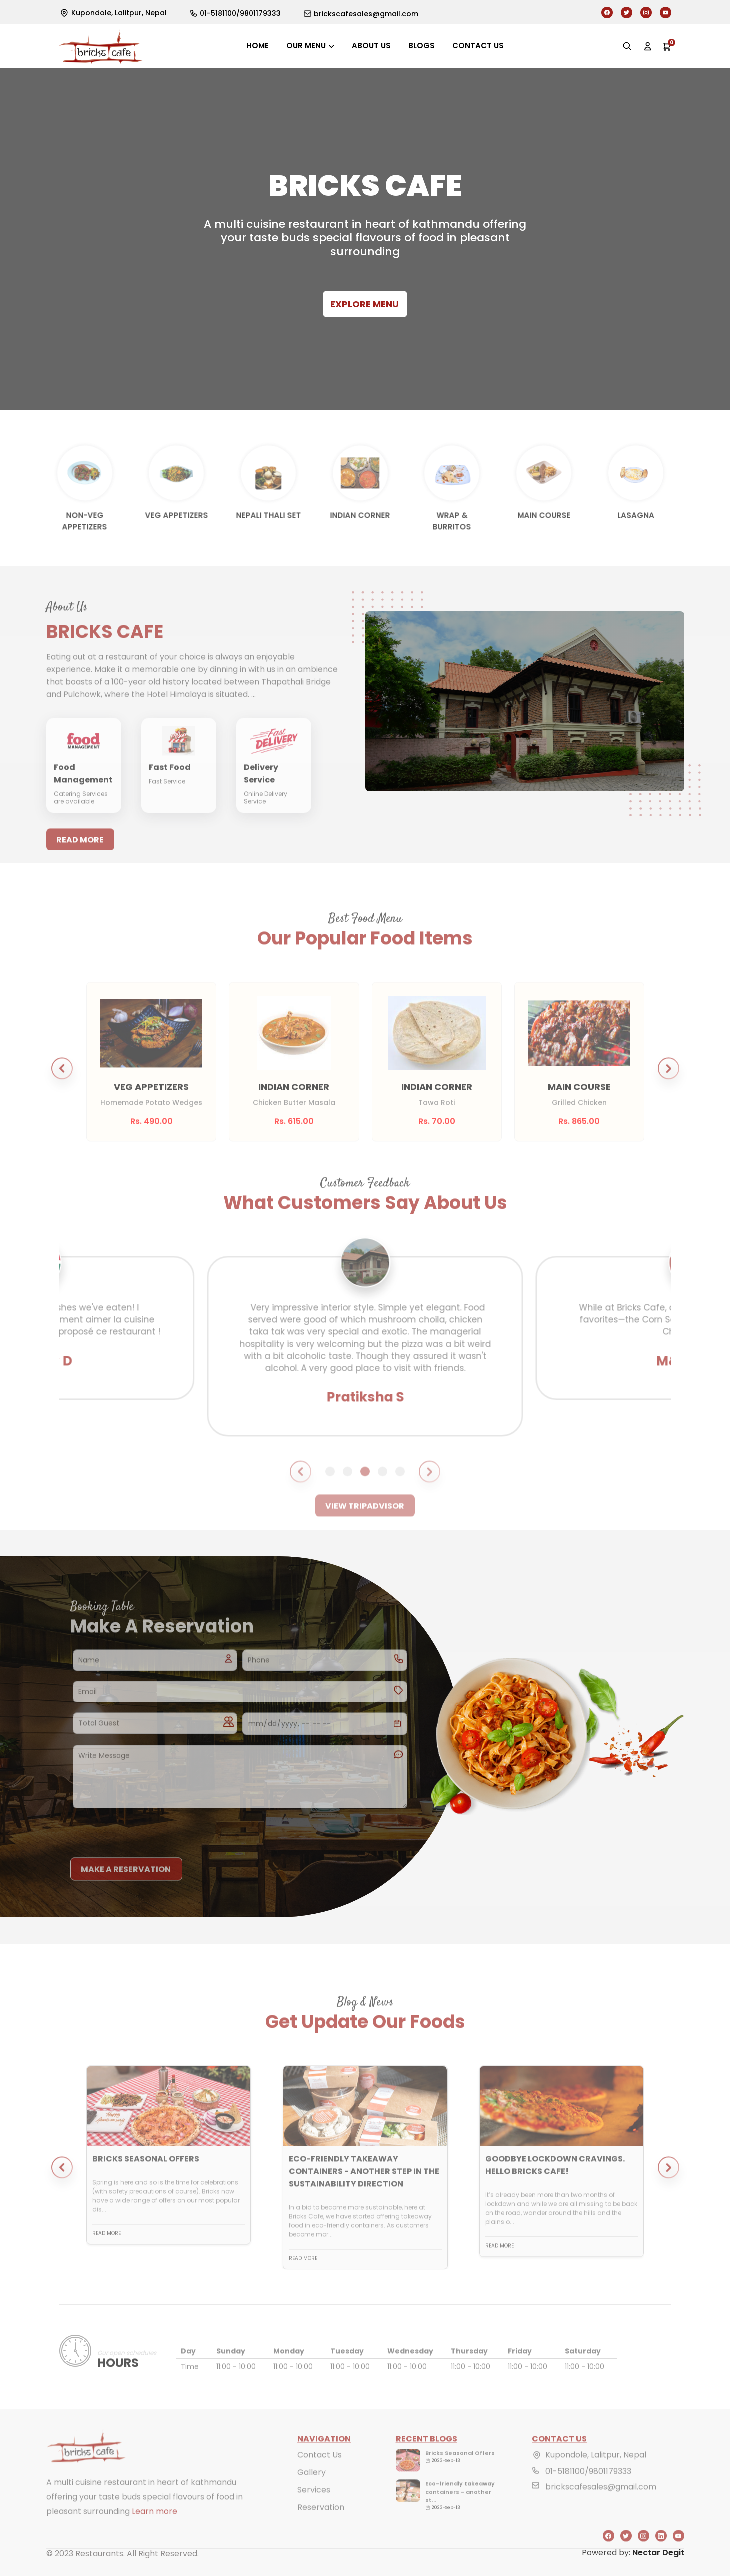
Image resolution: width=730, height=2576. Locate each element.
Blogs (421, 45)
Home (257, 45)
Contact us (478, 45)
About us (371, 45)
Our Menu (306, 45)
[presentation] (146, 1830)
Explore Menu (364, 304)
